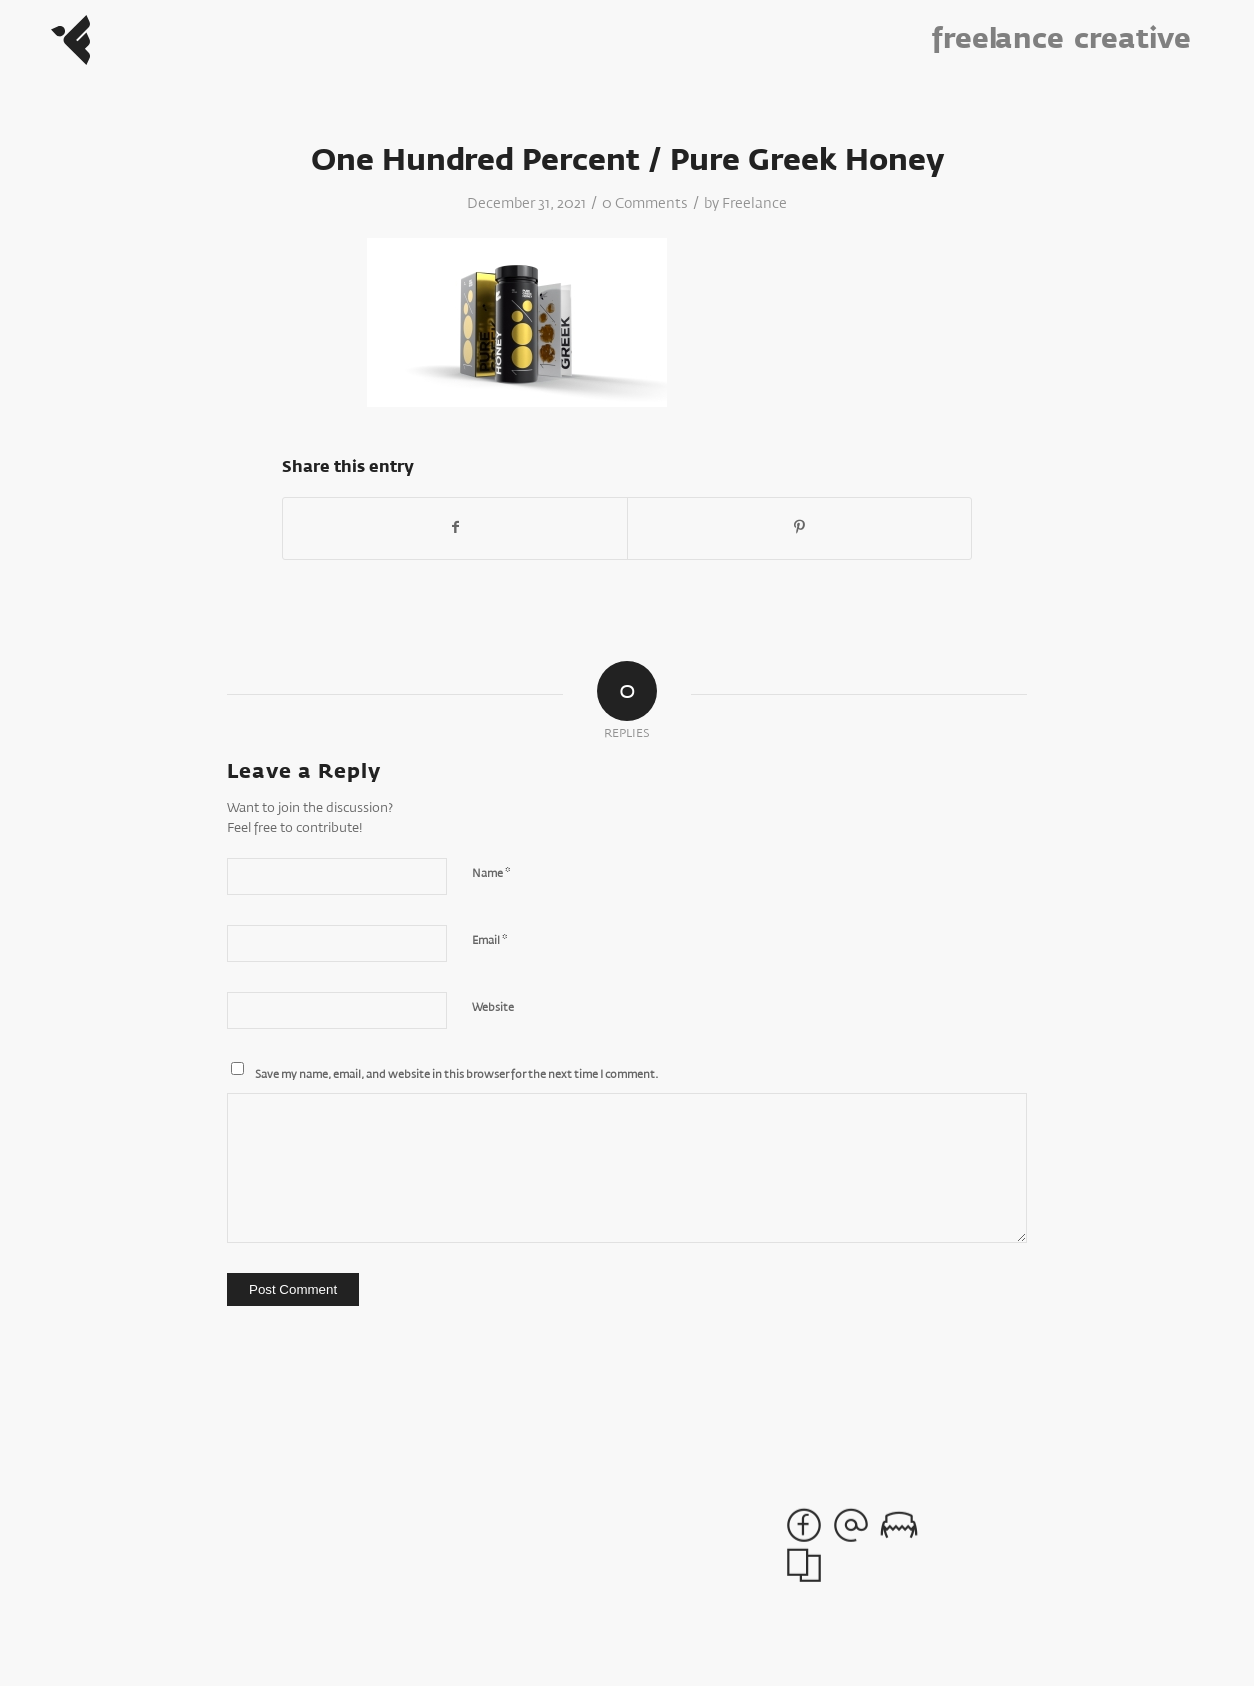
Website (493, 1007)
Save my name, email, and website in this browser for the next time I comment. (456, 1074)
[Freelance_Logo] (70, 40)
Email (489, 940)
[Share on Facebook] (455, 528)
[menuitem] (1006, 40)
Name (491, 873)
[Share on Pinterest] (799, 528)
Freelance (754, 204)
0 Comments (645, 204)
